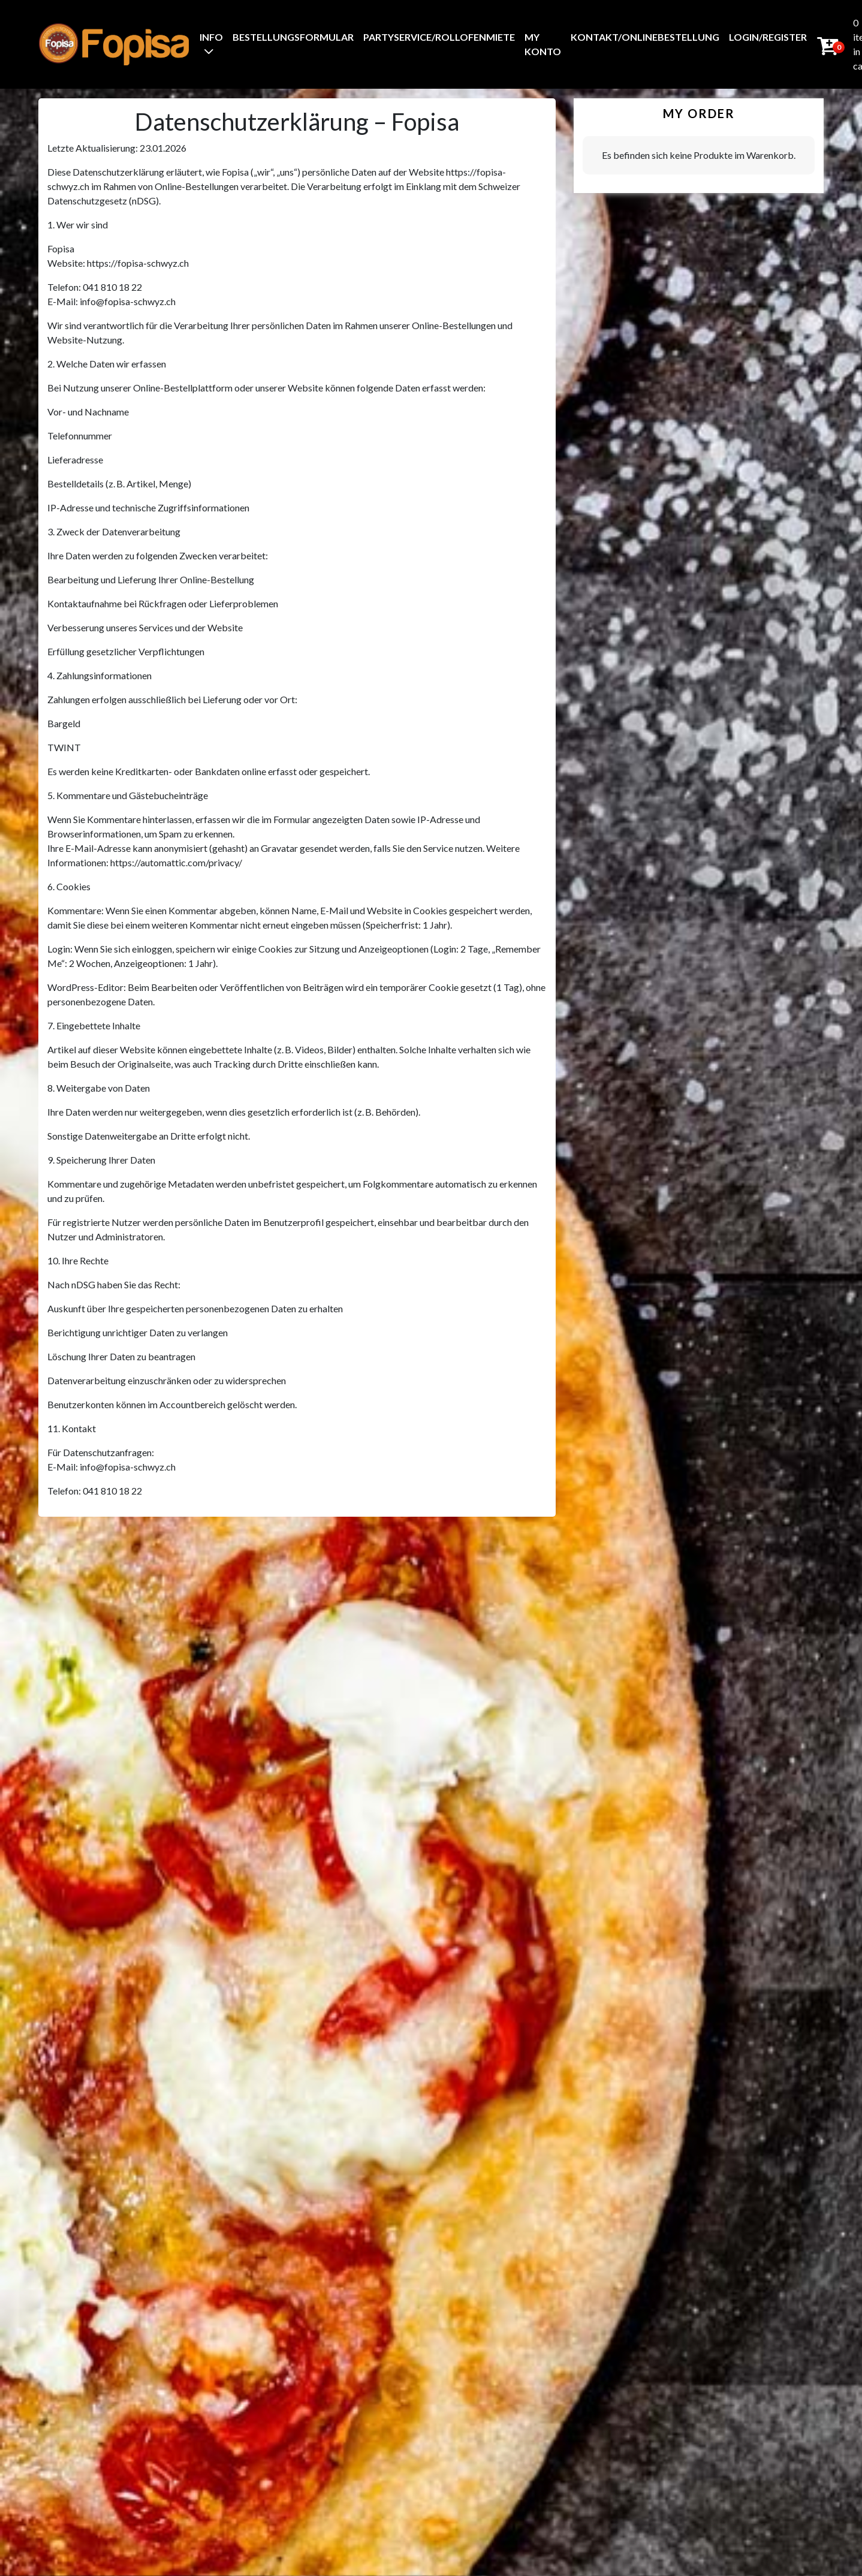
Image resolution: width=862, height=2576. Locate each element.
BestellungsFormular (293, 37)
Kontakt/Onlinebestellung (645, 37)
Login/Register (768, 37)
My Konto (543, 44)
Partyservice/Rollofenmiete (439, 37)
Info (211, 37)
